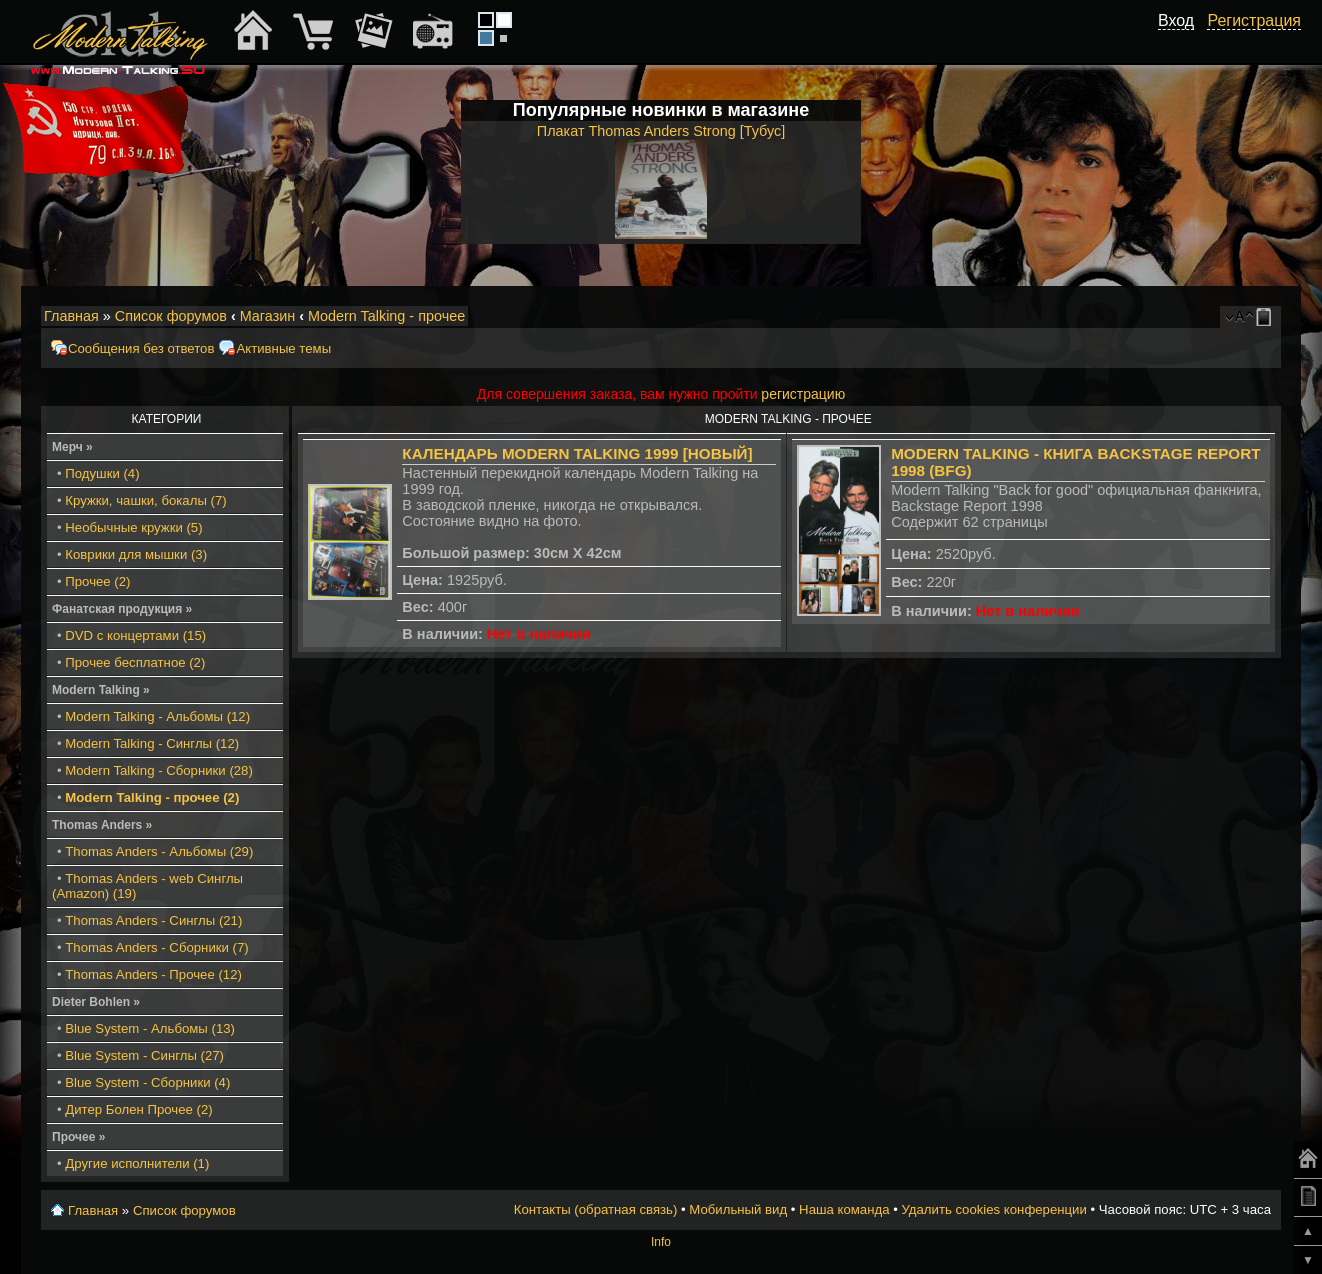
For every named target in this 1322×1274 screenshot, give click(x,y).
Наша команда (844, 1209)
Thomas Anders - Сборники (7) (156, 947)
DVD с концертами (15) (135, 635)
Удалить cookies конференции (993, 1209)
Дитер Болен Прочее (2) (138, 1109)
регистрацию (803, 394)
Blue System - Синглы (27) (144, 1055)
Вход (1176, 20)
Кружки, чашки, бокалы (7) (145, 500)
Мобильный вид (1267, 317)
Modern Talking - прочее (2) (152, 797)
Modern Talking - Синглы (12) (152, 743)
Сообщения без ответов (141, 348)
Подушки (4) (102, 473)
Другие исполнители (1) (137, 1163)
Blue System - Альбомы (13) (150, 1028)
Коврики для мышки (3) (136, 554)
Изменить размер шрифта (1239, 317)
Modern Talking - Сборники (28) (159, 770)
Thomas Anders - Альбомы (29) (159, 851)
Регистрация (1254, 20)
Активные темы (283, 348)
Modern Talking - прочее (386, 316)
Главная (71, 316)
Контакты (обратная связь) (596, 1209)
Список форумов (171, 316)
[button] (1183, 43)
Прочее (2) (97, 581)
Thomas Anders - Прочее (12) (153, 974)
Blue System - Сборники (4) (147, 1082)
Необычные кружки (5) (133, 527)
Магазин (268, 316)
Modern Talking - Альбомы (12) (157, 716)
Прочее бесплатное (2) (135, 662)
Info (661, 1242)
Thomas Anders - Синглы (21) (153, 920)
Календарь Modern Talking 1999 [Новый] (577, 453)
